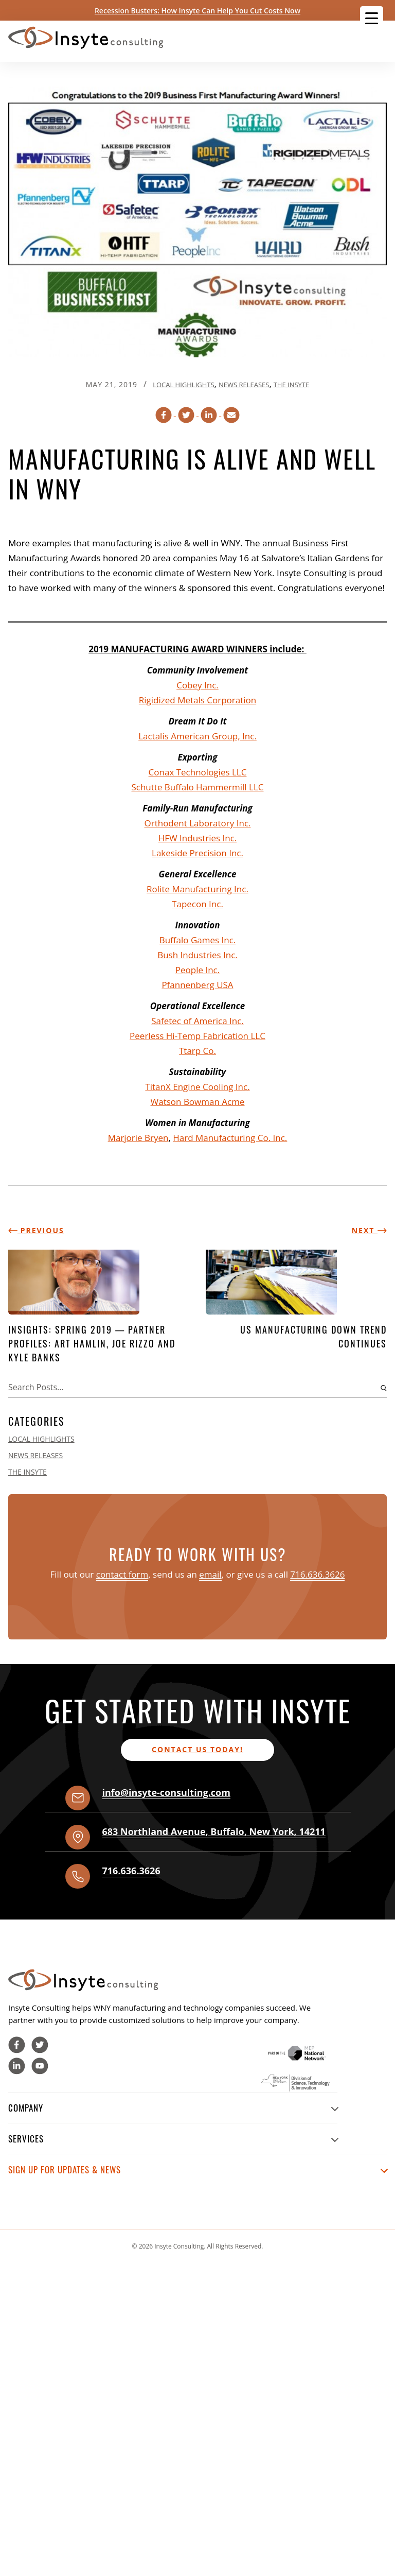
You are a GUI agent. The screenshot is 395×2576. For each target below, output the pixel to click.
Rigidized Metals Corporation (197, 700)
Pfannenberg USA (197, 985)
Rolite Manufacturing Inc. (197, 889)
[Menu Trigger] (371, 17)
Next (369, 1230)
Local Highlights (183, 384)
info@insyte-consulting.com (166, 1792)
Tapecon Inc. (197, 904)
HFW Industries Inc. (197, 838)
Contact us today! (197, 1749)
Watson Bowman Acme (198, 1102)
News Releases (244, 384)
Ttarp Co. (197, 1051)
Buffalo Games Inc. (197, 940)
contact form (122, 1574)
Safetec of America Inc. (197, 1021)
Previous (36, 1230)
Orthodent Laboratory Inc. (197, 823)
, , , (214, 1831)
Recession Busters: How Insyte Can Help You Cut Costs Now (197, 10)
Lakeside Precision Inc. (197, 853)
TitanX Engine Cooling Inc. (197, 1087)
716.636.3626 (317, 1574)
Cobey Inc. (197, 685)
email (210, 1574)
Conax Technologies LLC (198, 772)
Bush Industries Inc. (197, 955)
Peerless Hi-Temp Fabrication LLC (197, 1036)
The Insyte (292, 384)
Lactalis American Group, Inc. (197, 736)
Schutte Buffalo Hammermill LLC (197, 787)
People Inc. (197, 970)
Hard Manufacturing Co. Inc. (230, 1138)
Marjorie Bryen (138, 1138)
